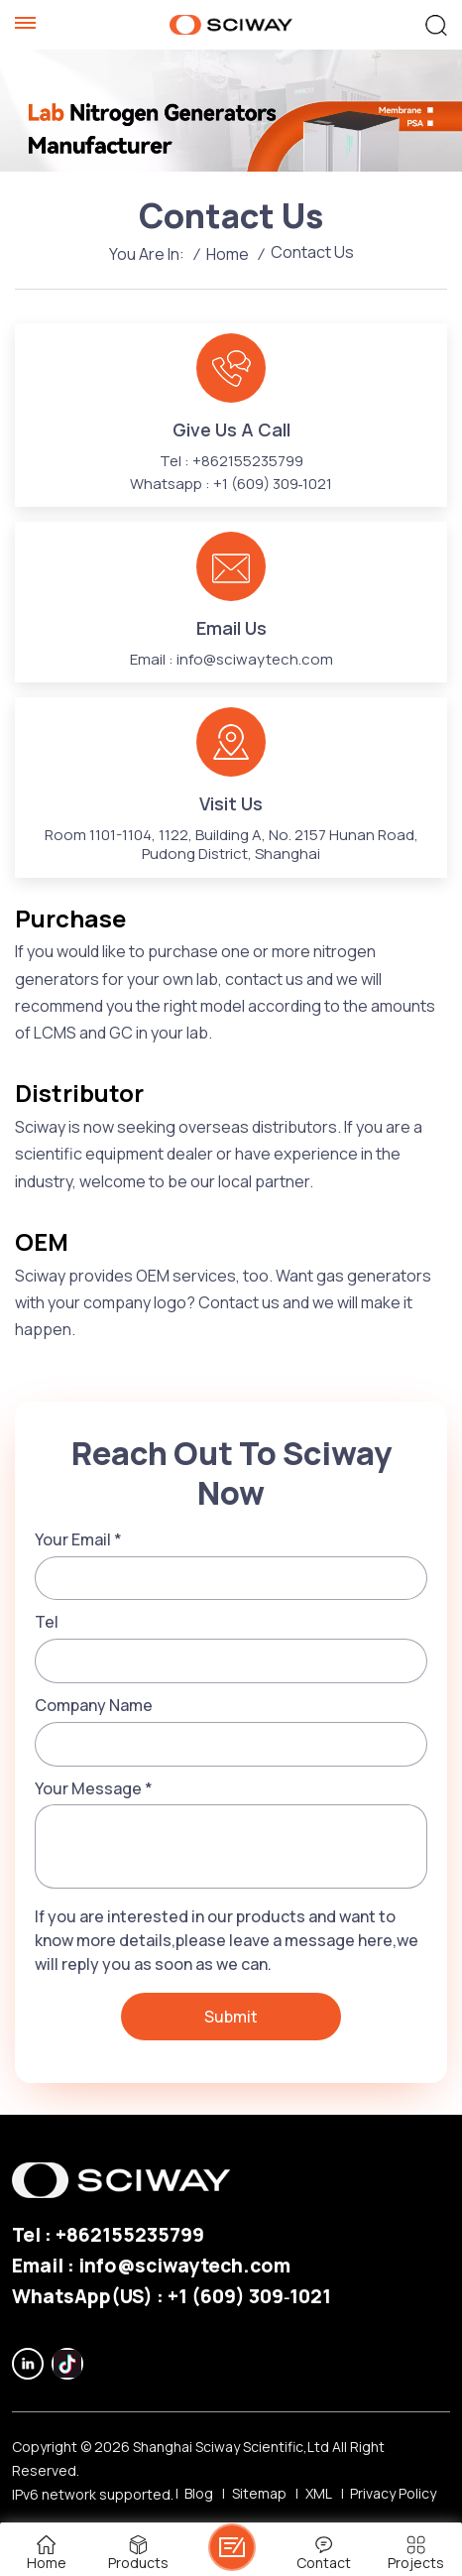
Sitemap (259, 2493)
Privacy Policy (393, 2493)
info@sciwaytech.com (254, 659)
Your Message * (94, 1788)
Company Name (94, 1705)
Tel (46, 1622)
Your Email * (78, 1539)
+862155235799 (247, 460)
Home (227, 254)
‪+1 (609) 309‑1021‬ (273, 483)
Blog (198, 2493)
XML (318, 2493)
